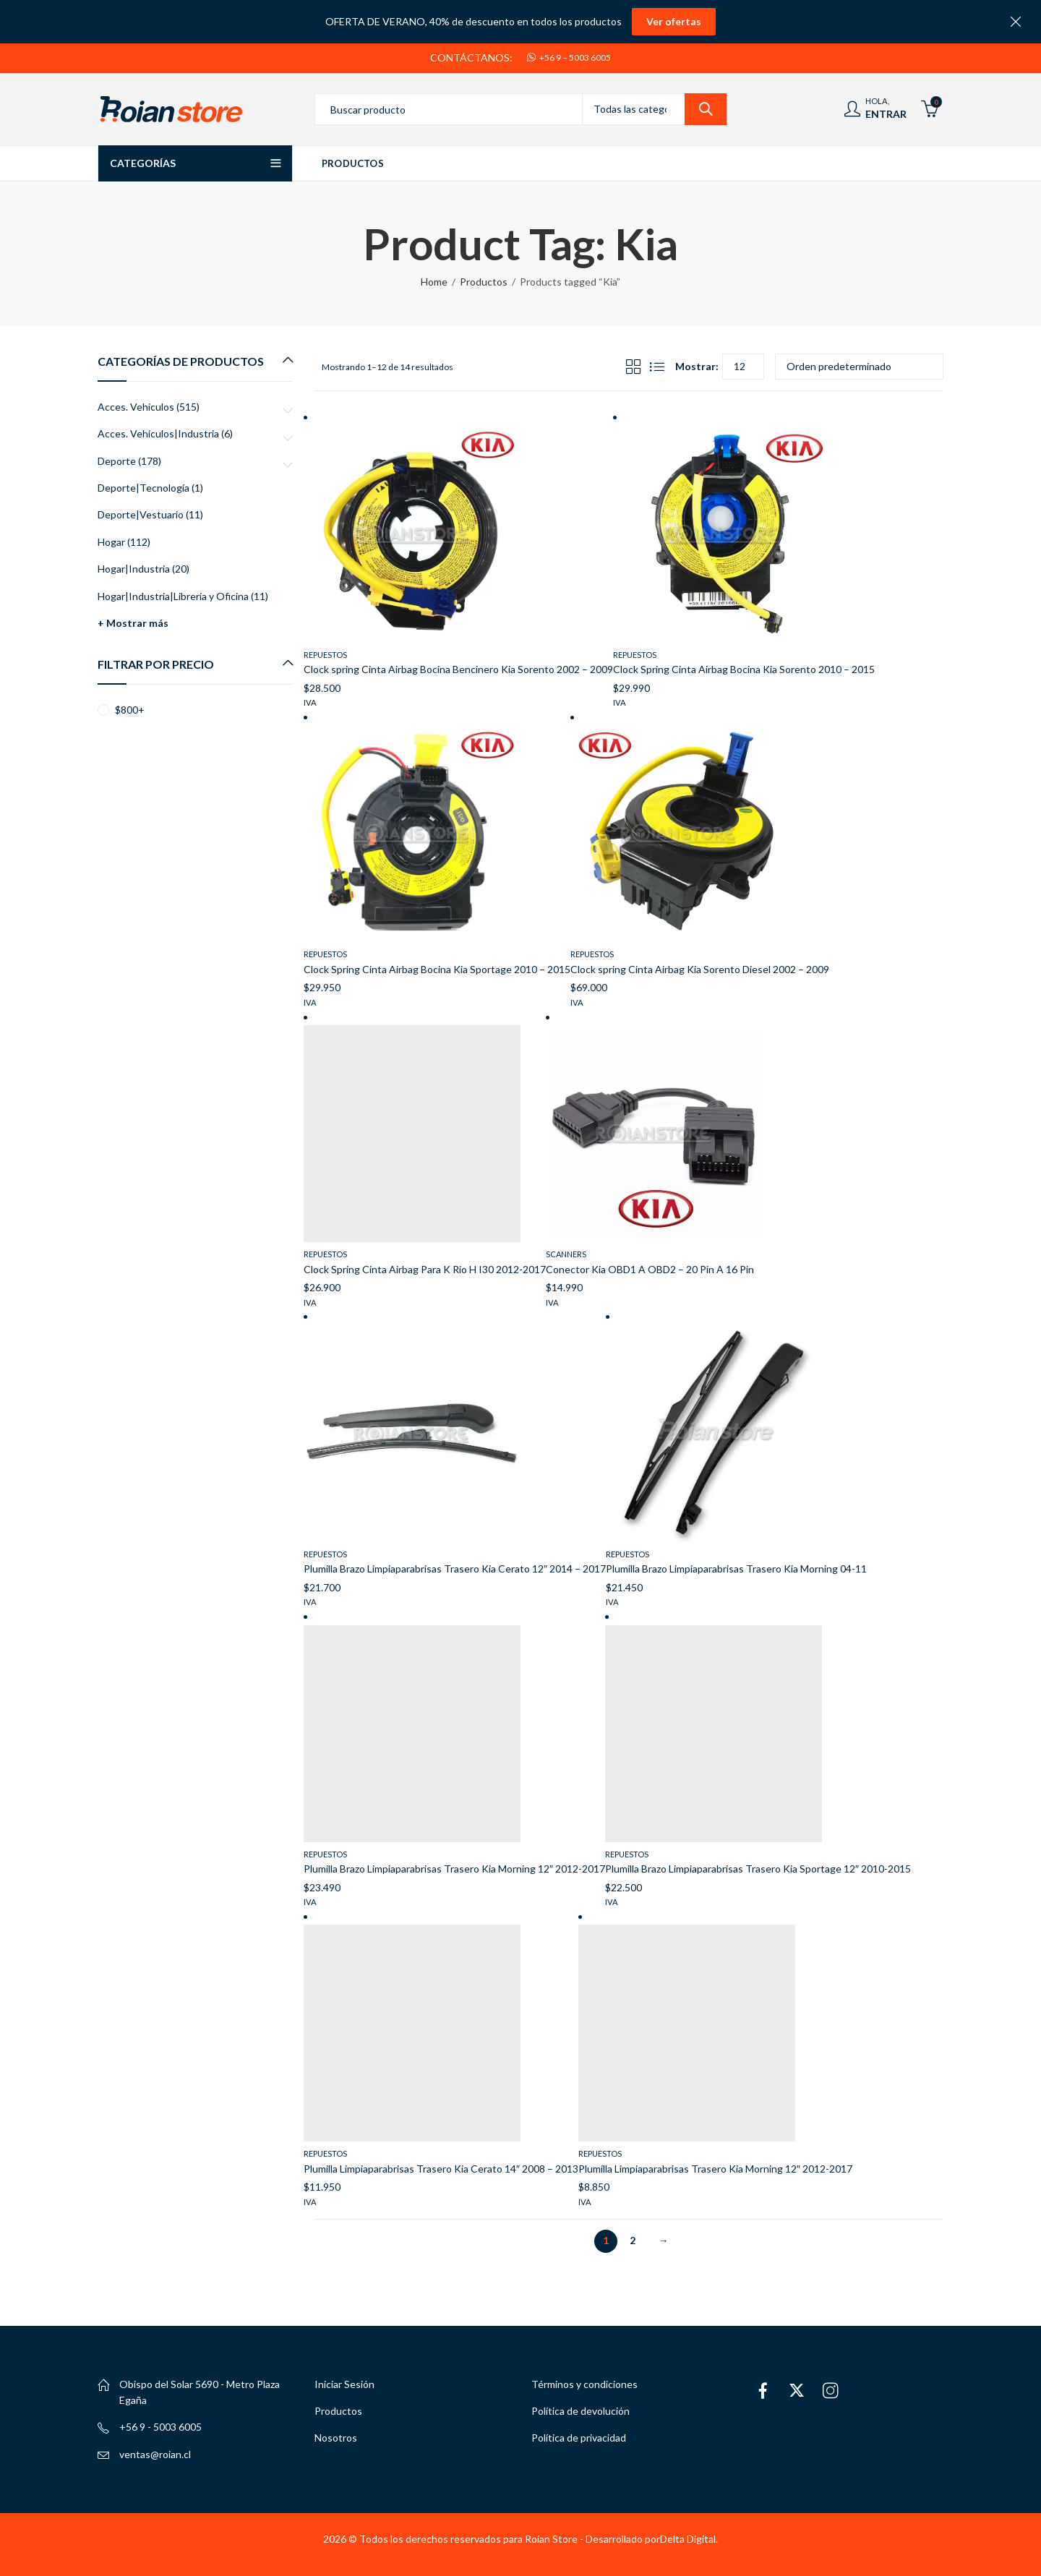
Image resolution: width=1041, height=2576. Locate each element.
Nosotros (335, 2437)
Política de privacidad (578, 2437)
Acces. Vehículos (136, 407)
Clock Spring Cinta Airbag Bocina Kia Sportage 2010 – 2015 (437, 969)
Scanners (566, 1254)
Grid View (633, 366)
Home (434, 281)
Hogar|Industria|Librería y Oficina (173, 596)
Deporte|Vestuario (141, 514)
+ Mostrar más (133, 623)
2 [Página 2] (632, 2240)
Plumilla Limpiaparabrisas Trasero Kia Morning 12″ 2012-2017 (715, 2168)
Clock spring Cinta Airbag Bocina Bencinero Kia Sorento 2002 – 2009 (458, 669)
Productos (483, 281)
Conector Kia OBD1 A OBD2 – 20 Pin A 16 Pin (650, 1269)
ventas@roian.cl (155, 2454)
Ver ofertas (673, 21)
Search (706, 109)
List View (657, 366)
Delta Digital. (689, 2539)
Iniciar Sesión (344, 2384)
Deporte (117, 461)
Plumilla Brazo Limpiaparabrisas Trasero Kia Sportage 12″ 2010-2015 (758, 1868)
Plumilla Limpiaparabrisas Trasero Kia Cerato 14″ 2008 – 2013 (441, 2168)
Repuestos (325, 654)
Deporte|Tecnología (143, 488)
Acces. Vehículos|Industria (158, 433)
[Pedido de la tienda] (859, 367)
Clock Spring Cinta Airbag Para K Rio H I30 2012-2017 (425, 1269)
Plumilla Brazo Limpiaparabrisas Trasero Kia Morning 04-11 (736, 1568)
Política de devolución (580, 2411)
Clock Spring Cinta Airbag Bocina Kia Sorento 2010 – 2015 (744, 669)
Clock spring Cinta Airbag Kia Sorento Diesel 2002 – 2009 (699, 969)
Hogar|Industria (134, 568)
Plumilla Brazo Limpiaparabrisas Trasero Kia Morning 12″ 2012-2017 (454, 1868)
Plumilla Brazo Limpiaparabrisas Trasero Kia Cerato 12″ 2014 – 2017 (455, 1568)
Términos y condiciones (584, 2384)
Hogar (111, 542)
